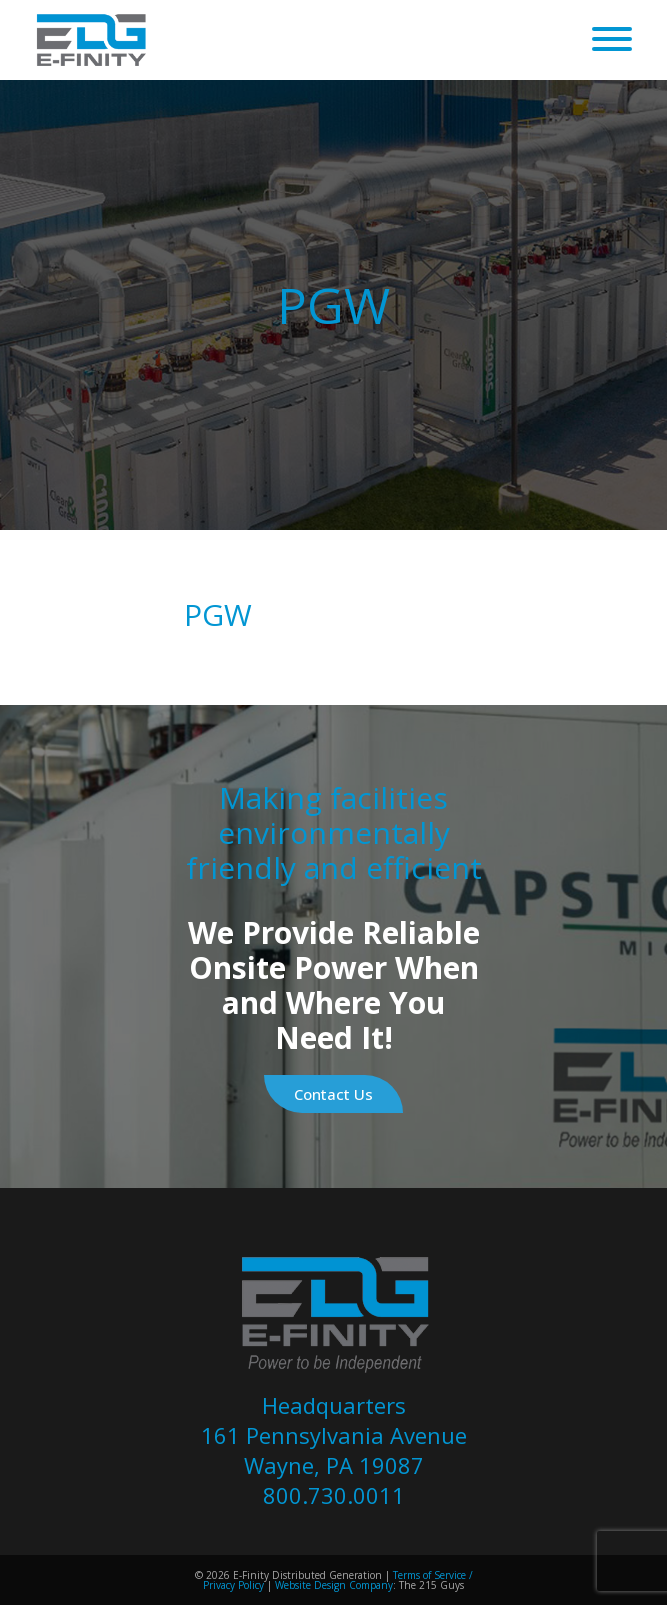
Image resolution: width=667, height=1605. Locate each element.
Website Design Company (334, 1585)
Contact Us (333, 1094)
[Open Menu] (612, 40)
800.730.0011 (334, 1495)
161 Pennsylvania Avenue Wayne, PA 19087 (334, 1450)
